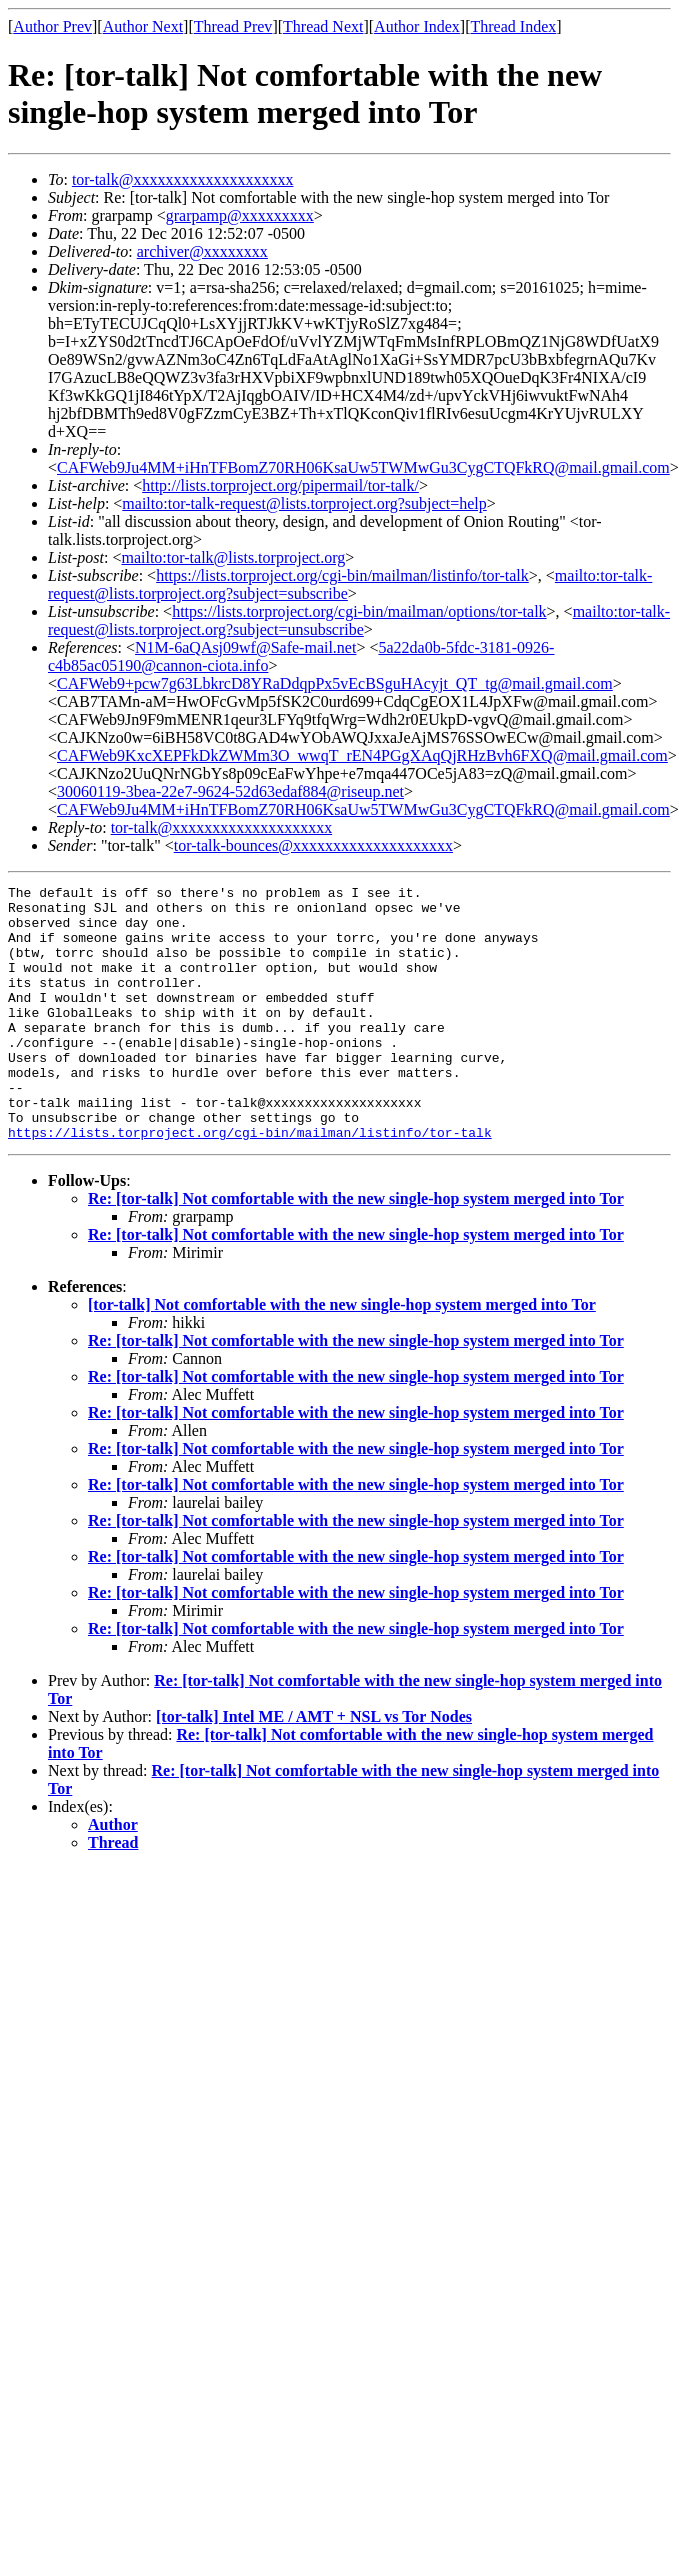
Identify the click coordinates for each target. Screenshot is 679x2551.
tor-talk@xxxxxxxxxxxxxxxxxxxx (183, 179)
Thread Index (514, 26)
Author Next (143, 26)
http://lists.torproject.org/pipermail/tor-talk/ (280, 485)
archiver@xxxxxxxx (202, 251)
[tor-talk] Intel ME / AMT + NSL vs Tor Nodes (314, 1767)
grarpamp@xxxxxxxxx (240, 215)
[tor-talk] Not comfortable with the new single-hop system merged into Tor (342, 1355)
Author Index (417, 26)
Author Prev (52, 26)
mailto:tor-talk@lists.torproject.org (233, 557)
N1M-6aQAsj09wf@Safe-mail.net (245, 647)
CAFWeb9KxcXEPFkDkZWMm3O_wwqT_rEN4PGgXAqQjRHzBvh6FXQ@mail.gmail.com (362, 755)
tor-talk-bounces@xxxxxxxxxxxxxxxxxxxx (313, 845)
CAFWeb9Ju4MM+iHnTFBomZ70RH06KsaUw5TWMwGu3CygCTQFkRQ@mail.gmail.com (363, 467)
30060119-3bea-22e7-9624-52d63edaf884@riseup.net (230, 791)
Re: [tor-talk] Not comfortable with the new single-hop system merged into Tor (356, 1249)
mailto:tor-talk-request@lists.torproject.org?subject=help (304, 503)
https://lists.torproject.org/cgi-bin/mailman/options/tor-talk (359, 611)
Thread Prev (233, 26)
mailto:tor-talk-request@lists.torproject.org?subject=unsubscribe (359, 620)
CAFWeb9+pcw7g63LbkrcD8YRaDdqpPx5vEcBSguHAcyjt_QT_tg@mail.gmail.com (335, 683)
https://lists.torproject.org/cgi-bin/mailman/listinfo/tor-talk (342, 575)
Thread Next (323, 26)
